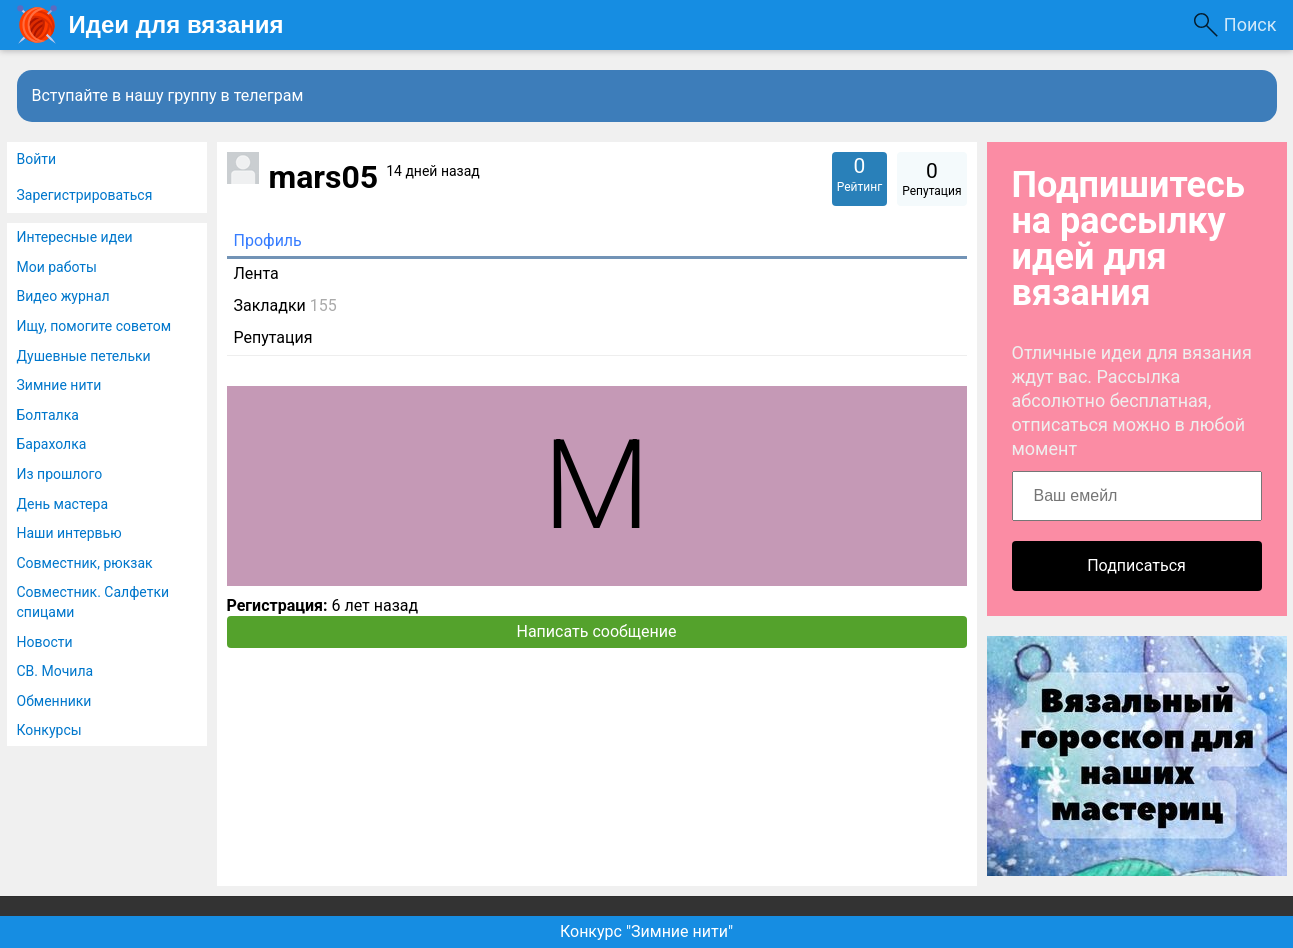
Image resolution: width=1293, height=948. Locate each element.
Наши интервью (69, 533)
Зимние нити (59, 385)
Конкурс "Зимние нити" (646, 931)
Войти (37, 159)
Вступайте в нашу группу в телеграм (168, 95)
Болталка (48, 415)
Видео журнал (63, 296)
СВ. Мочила (55, 671)
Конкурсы (49, 730)
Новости (45, 642)
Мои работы (57, 267)
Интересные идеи (75, 237)
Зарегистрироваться (85, 195)
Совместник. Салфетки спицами (93, 602)
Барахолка (52, 444)
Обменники (54, 701)
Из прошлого (60, 474)
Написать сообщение (597, 631)
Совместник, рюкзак (85, 563)
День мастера (63, 504)
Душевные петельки (84, 356)
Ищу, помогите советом (94, 326)
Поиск (1250, 24)
